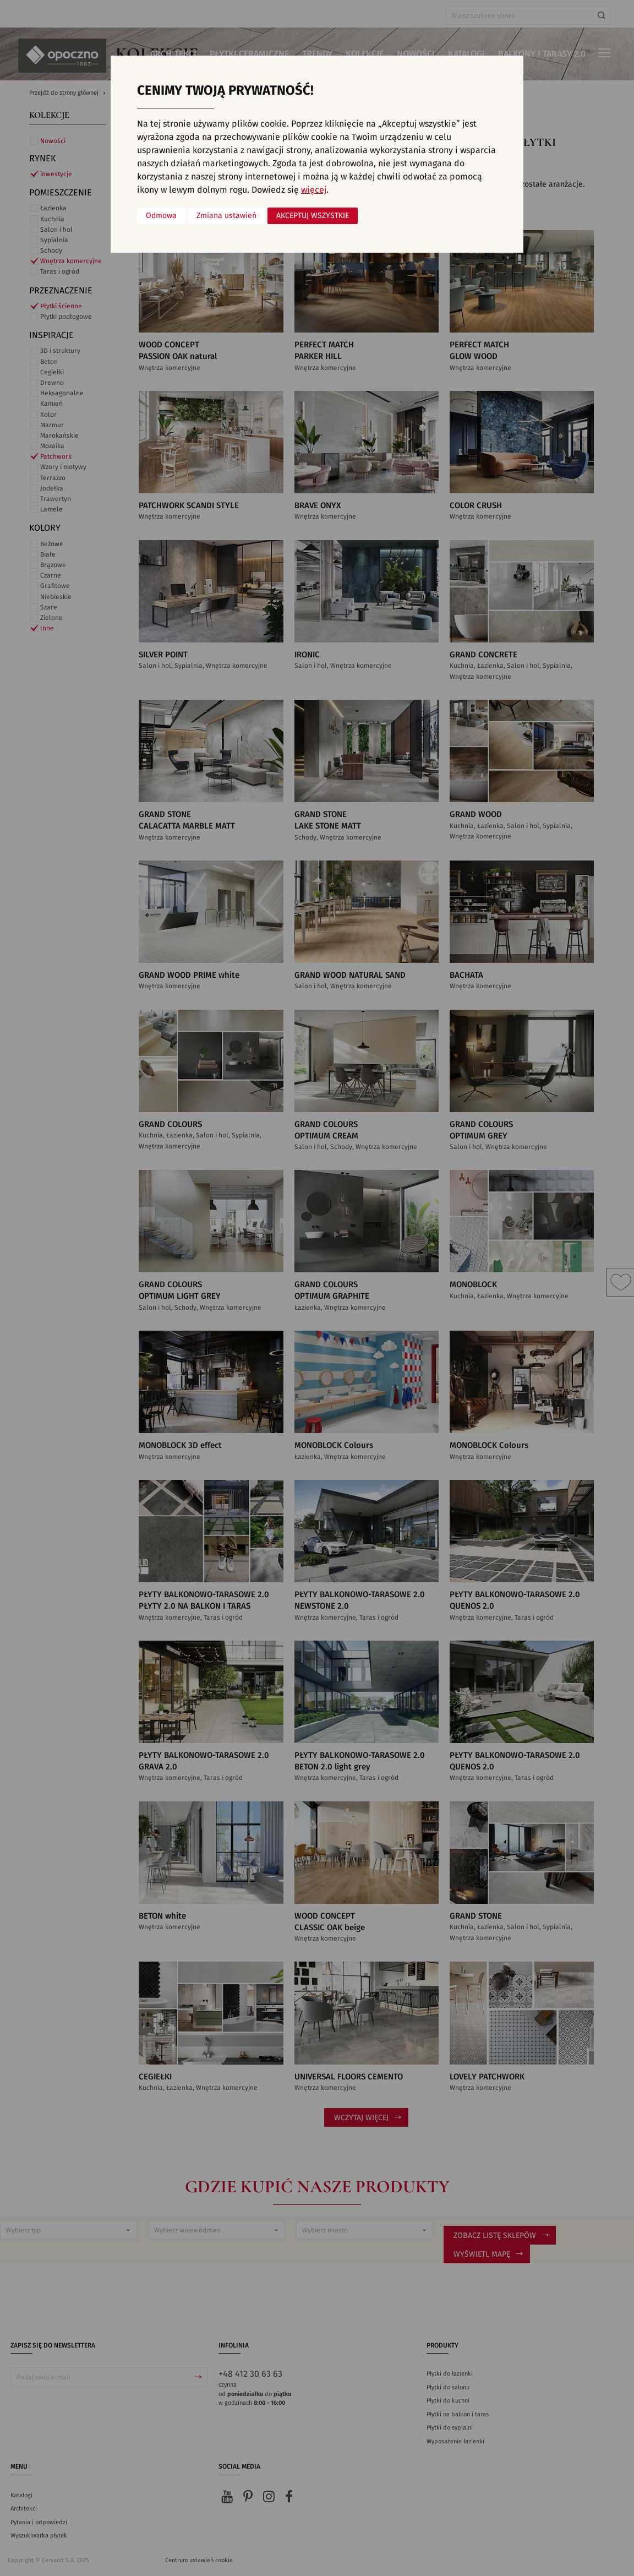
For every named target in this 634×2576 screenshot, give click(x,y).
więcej (313, 190)
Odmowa (161, 216)
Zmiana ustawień (226, 216)
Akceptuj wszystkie (312, 216)
